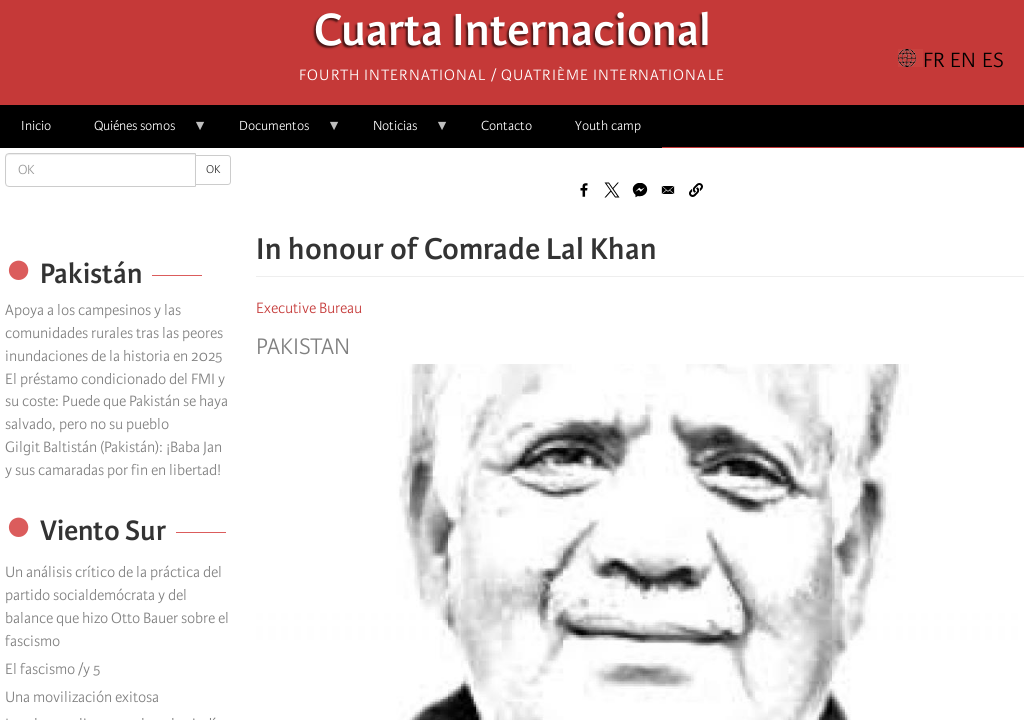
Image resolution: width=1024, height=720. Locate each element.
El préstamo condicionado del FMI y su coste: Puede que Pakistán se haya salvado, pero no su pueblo (116, 402)
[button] (696, 190)
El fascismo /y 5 (52, 669)
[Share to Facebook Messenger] (640, 190)
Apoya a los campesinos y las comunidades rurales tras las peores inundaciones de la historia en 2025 (114, 333)
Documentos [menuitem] (279, 132)
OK (213, 169)
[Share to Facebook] (584, 190)
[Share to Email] (668, 190)
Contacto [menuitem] (506, 125)
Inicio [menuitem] (36, 125)
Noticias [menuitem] (400, 132)
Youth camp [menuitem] (608, 125)
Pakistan (303, 347)
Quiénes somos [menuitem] (140, 132)
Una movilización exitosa (82, 697)
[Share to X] (612, 190)
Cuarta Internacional (512, 35)
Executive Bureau (309, 308)
